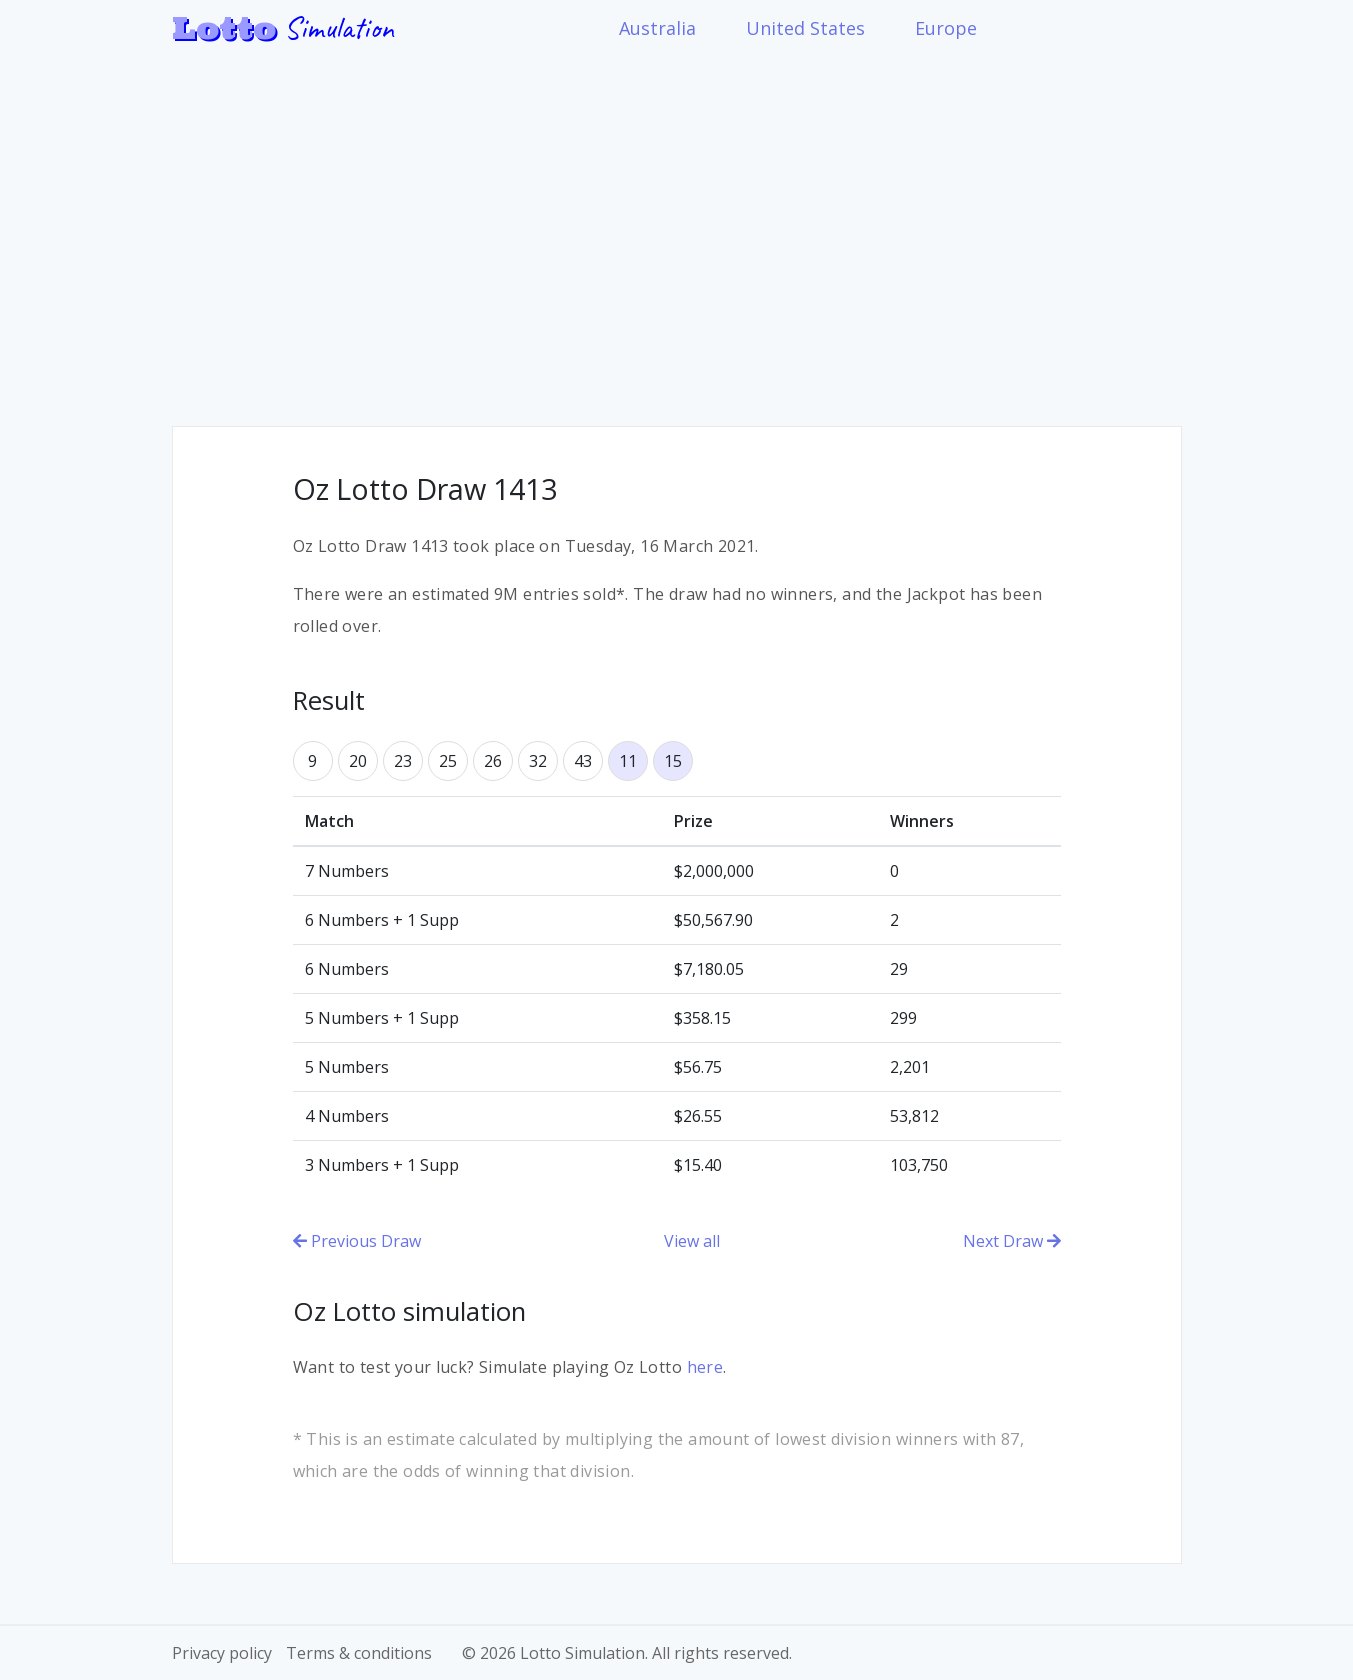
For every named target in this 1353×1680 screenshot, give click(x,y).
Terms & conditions (359, 1653)
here (705, 1367)
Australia (657, 28)
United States (805, 28)
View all (692, 1241)
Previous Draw (357, 1241)
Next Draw (1012, 1241)
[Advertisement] (677, 226)
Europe (946, 28)
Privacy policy (222, 1653)
